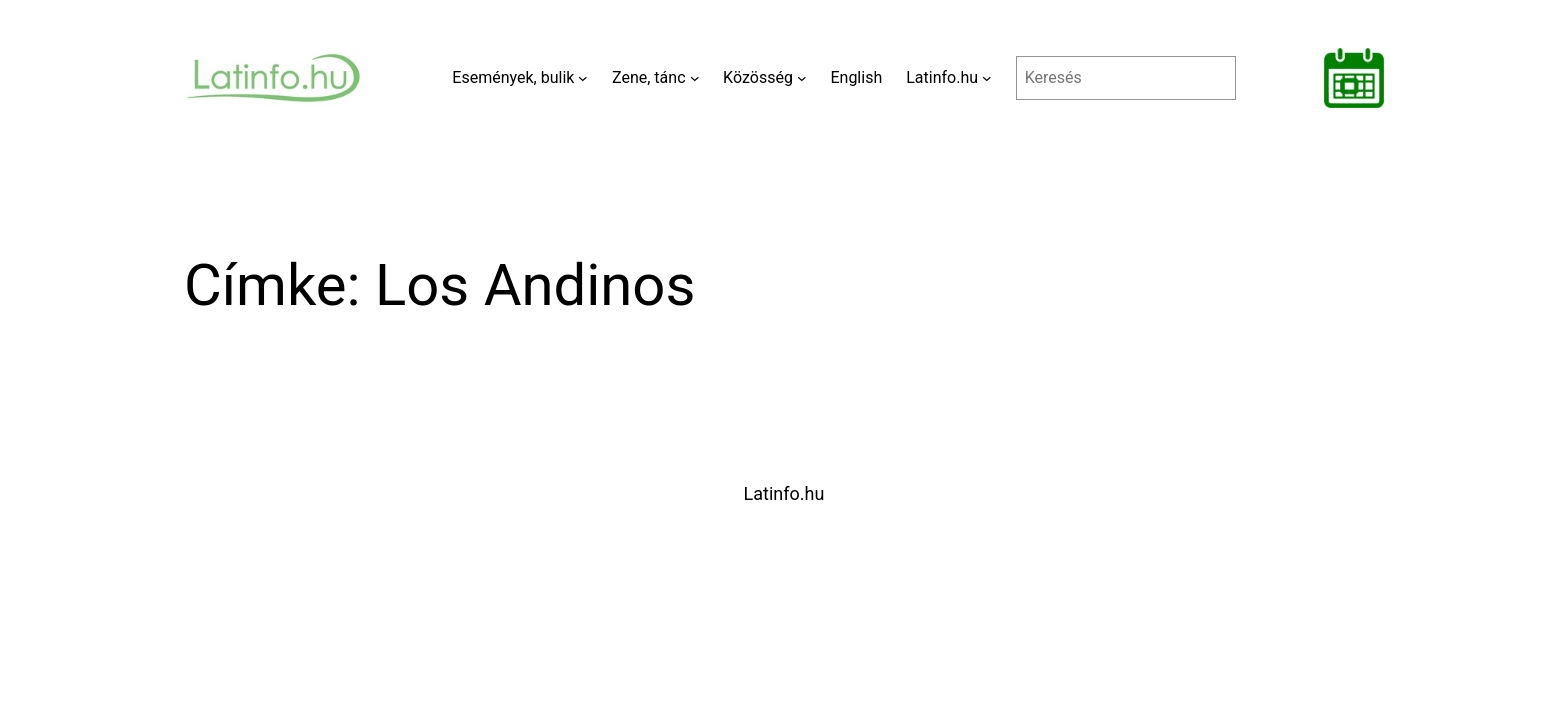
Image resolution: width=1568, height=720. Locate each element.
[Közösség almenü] (802, 78)
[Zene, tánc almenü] (695, 78)
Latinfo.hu (784, 493)
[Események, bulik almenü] (583, 78)
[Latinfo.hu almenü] (987, 78)
